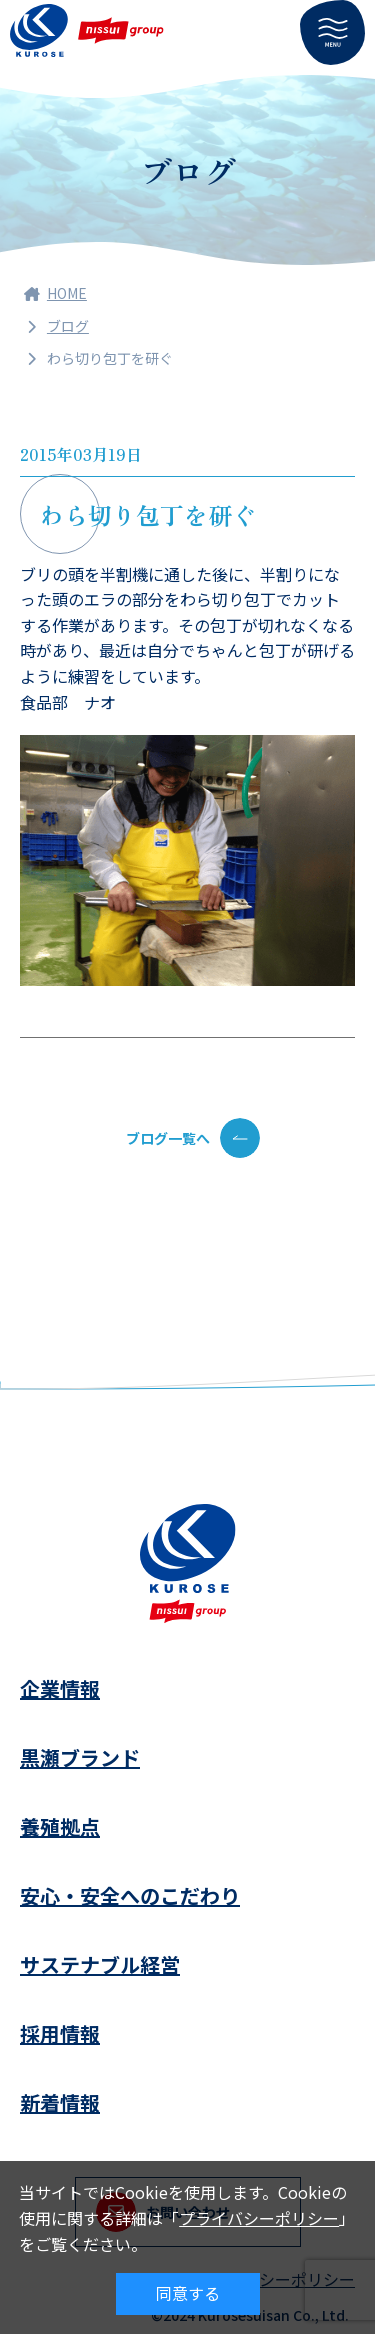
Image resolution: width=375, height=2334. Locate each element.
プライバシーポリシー (259, 2218)
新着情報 (60, 2102)
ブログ (68, 326)
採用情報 (60, 2033)
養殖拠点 (60, 1826)
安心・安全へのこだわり (130, 1895)
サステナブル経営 (100, 1964)
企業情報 (60, 1688)
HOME (55, 293)
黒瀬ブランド (80, 1757)
